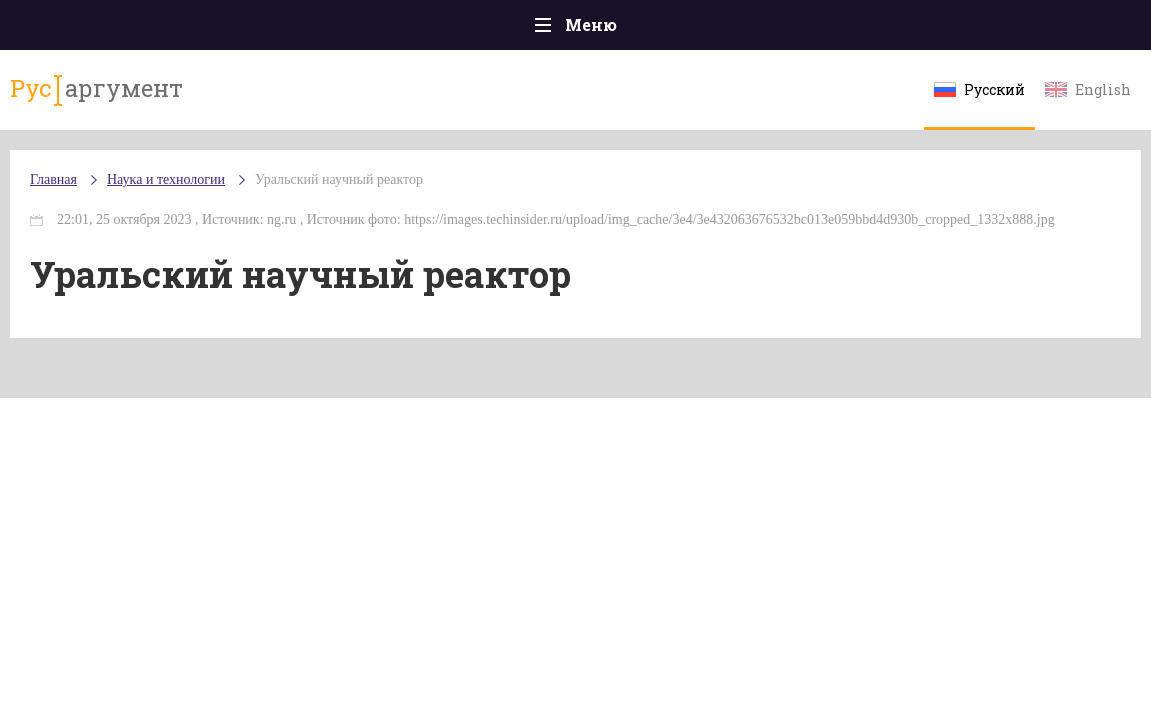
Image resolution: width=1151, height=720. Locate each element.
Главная (53, 179)
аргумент (96, 89)
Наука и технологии (166, 179)
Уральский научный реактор (339, 179)
